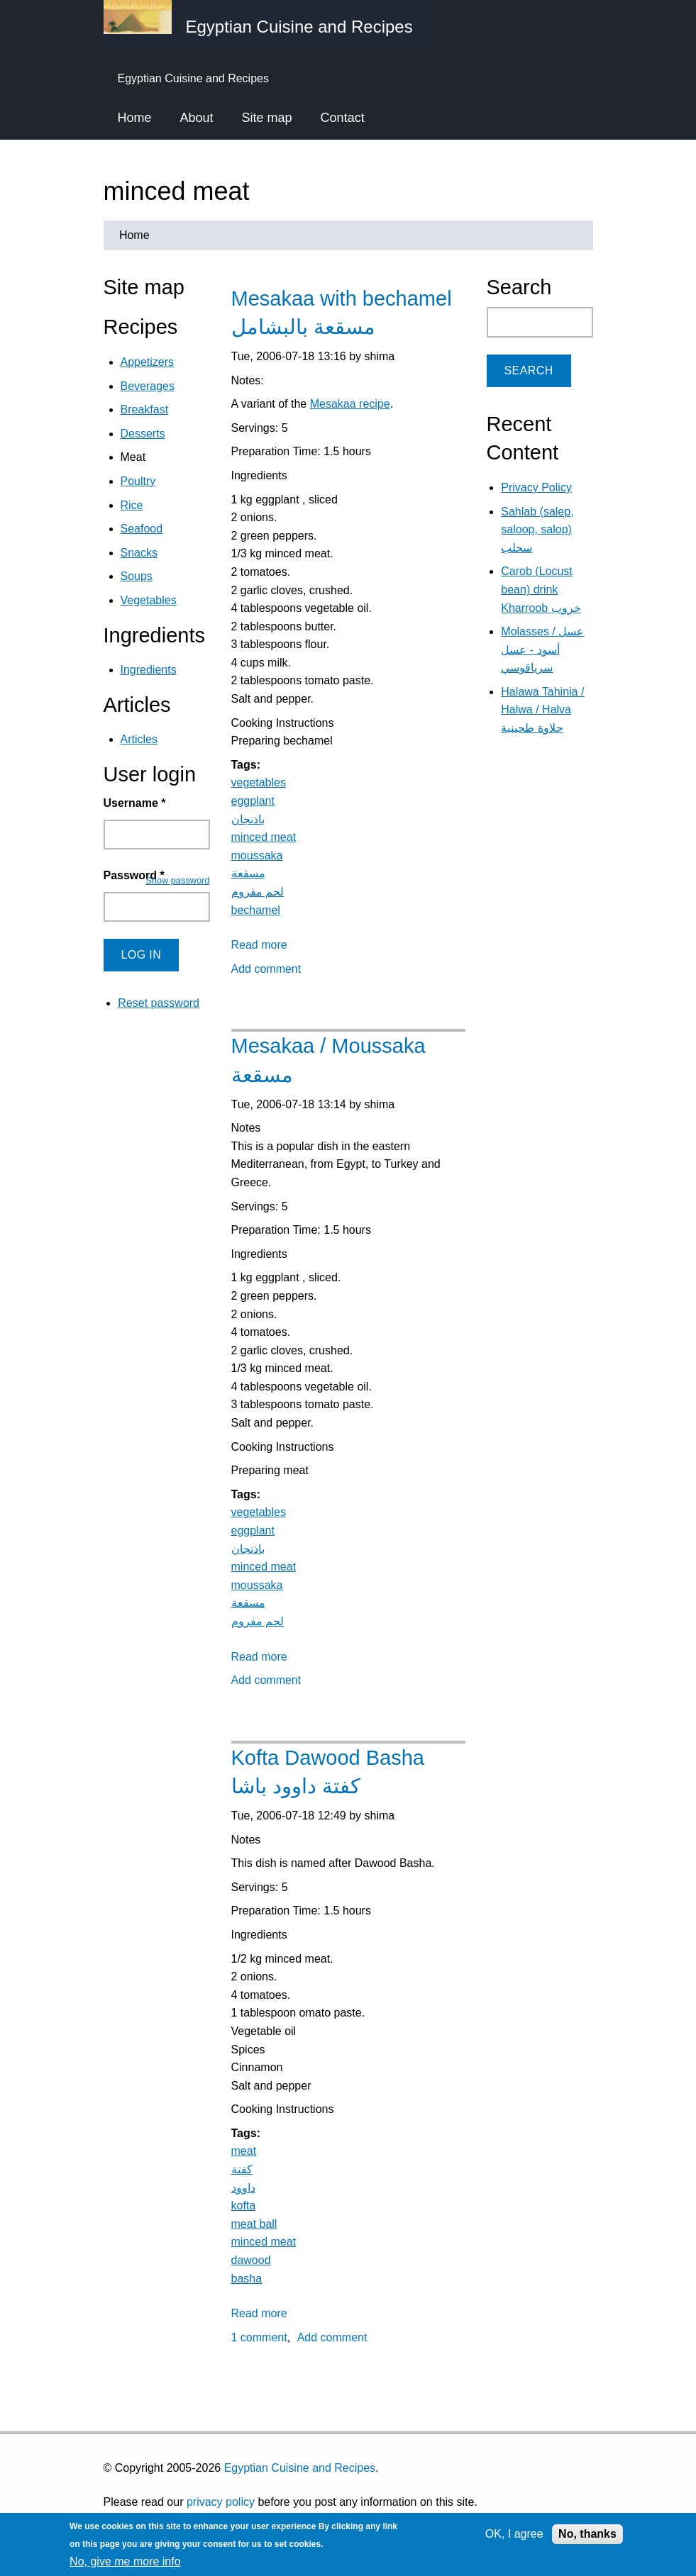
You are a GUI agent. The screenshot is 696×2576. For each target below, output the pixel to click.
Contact (343, 118)
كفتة (242, 2169)
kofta (243, 2205)
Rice (132, 505)
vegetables (258, 782)
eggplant (253, 801)
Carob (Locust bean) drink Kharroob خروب (540, 589)
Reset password (158, 1003)
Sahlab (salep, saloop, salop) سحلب (537, 530)
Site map (267, 118)
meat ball (254, 2224)
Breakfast (145, 409)
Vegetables (149, 600)
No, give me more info (125, 2561)
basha (247, 2279)
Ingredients (149, 670)
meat (244, 2151)
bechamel (255, 910)
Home (135, 118)
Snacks (139, 553)
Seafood (142, 529)
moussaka (257, 855)
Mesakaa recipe (350, 404)
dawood (251, 2260)
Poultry (138, 481)
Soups (137, 576)
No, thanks (587, 2534)
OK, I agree (514, 2534)
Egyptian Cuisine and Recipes (299, 2468)
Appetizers (148, 362)
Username (135, 803)
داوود (243, 2188)
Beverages (148, 386)
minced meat (264, 837)
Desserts (143, 434)
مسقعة (248, 873)
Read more (259, 945)
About (197, 118)
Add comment (266, 969)
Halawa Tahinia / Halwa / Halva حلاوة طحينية (542, 710)
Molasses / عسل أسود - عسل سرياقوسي (542, 649)
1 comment (259, 2337)
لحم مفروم (257, 892)
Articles (139, 739)
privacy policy (221, 2502)
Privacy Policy (536, 487)
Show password (177, 880)
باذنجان (248, 819)
